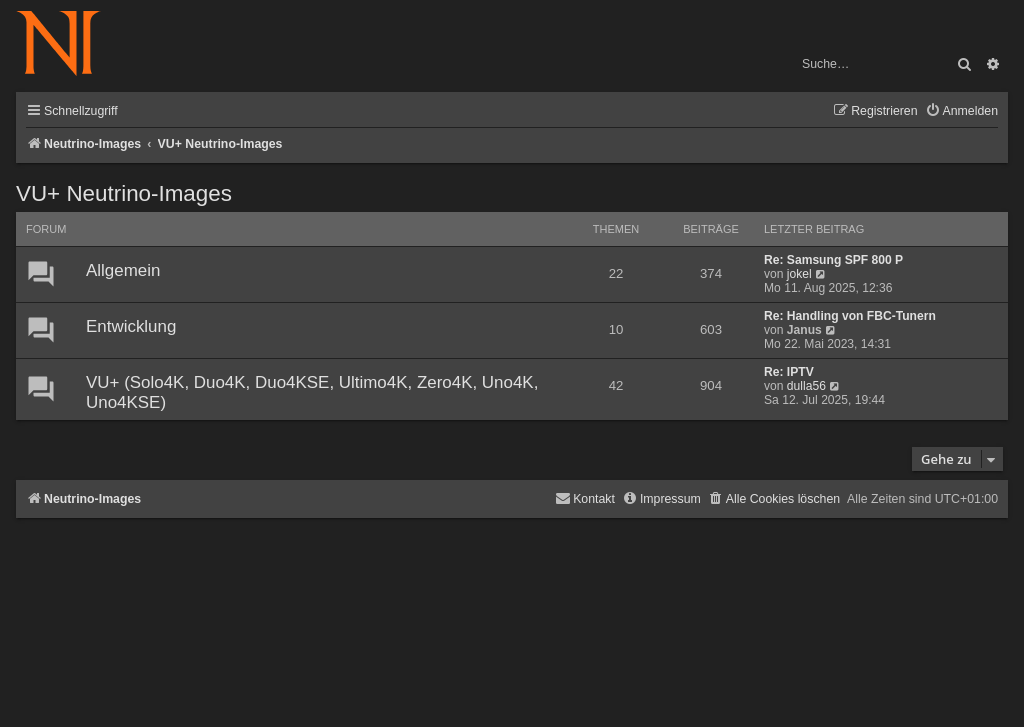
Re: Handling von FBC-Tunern (850, 316)
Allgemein (123, 270)
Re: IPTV (789, 372)
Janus (804, 330)
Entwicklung (131, 326)
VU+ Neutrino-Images (124, 193)
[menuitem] (961, 111)
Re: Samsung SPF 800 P (833, 260)
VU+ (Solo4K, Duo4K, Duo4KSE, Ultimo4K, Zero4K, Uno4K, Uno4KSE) (312, 392)
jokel (799, 274)
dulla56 (806, 386)
